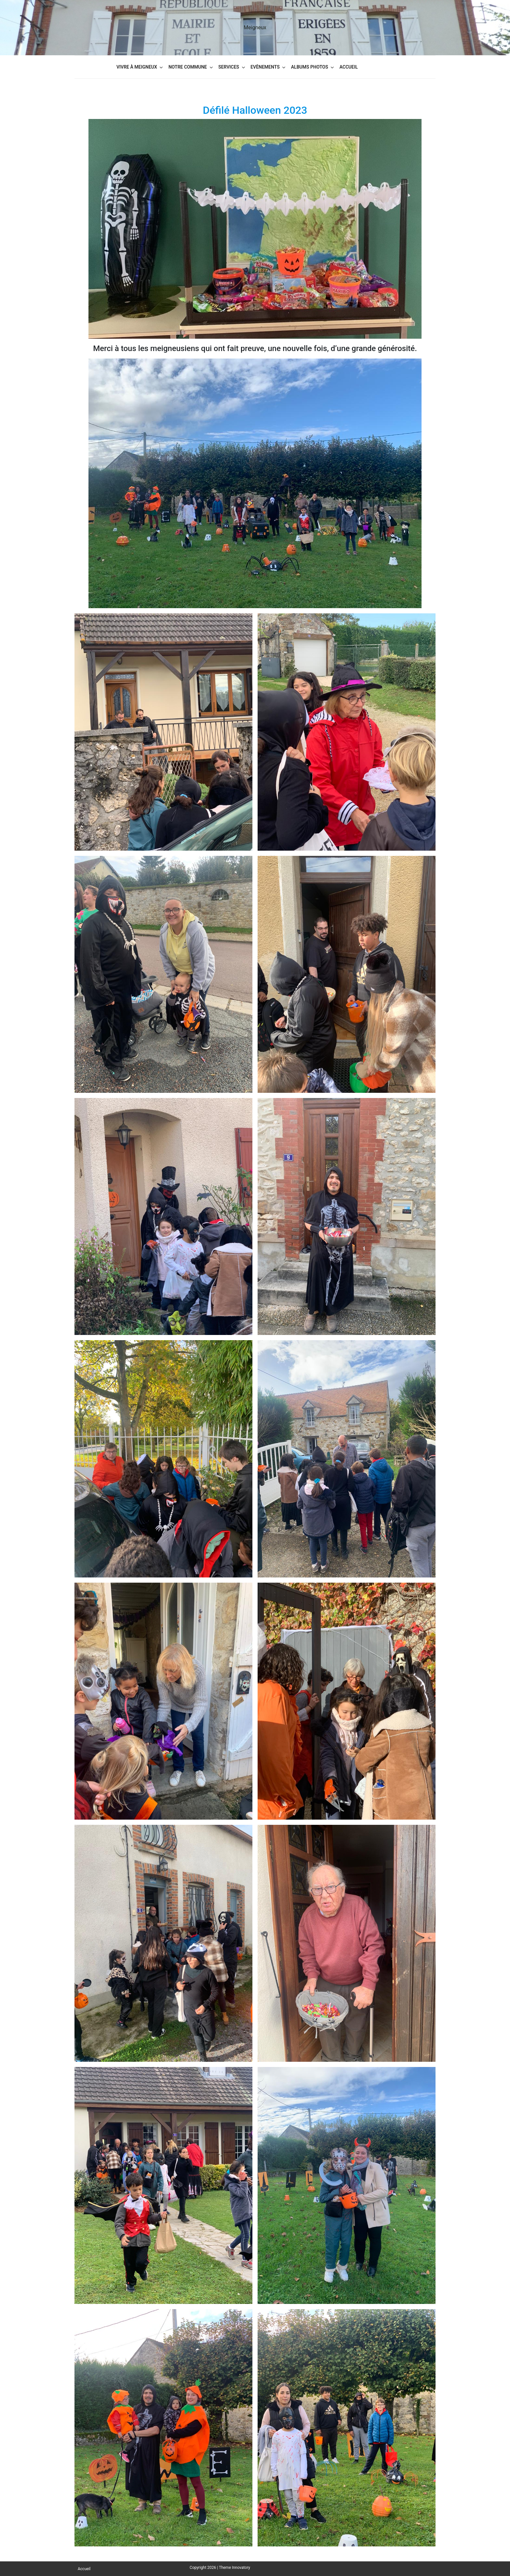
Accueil (349, 67)
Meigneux (255, 27)
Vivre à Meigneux (136, 67)
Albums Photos (309, 67)
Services (228, 67)
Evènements (265, 67)
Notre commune (187, 67)
